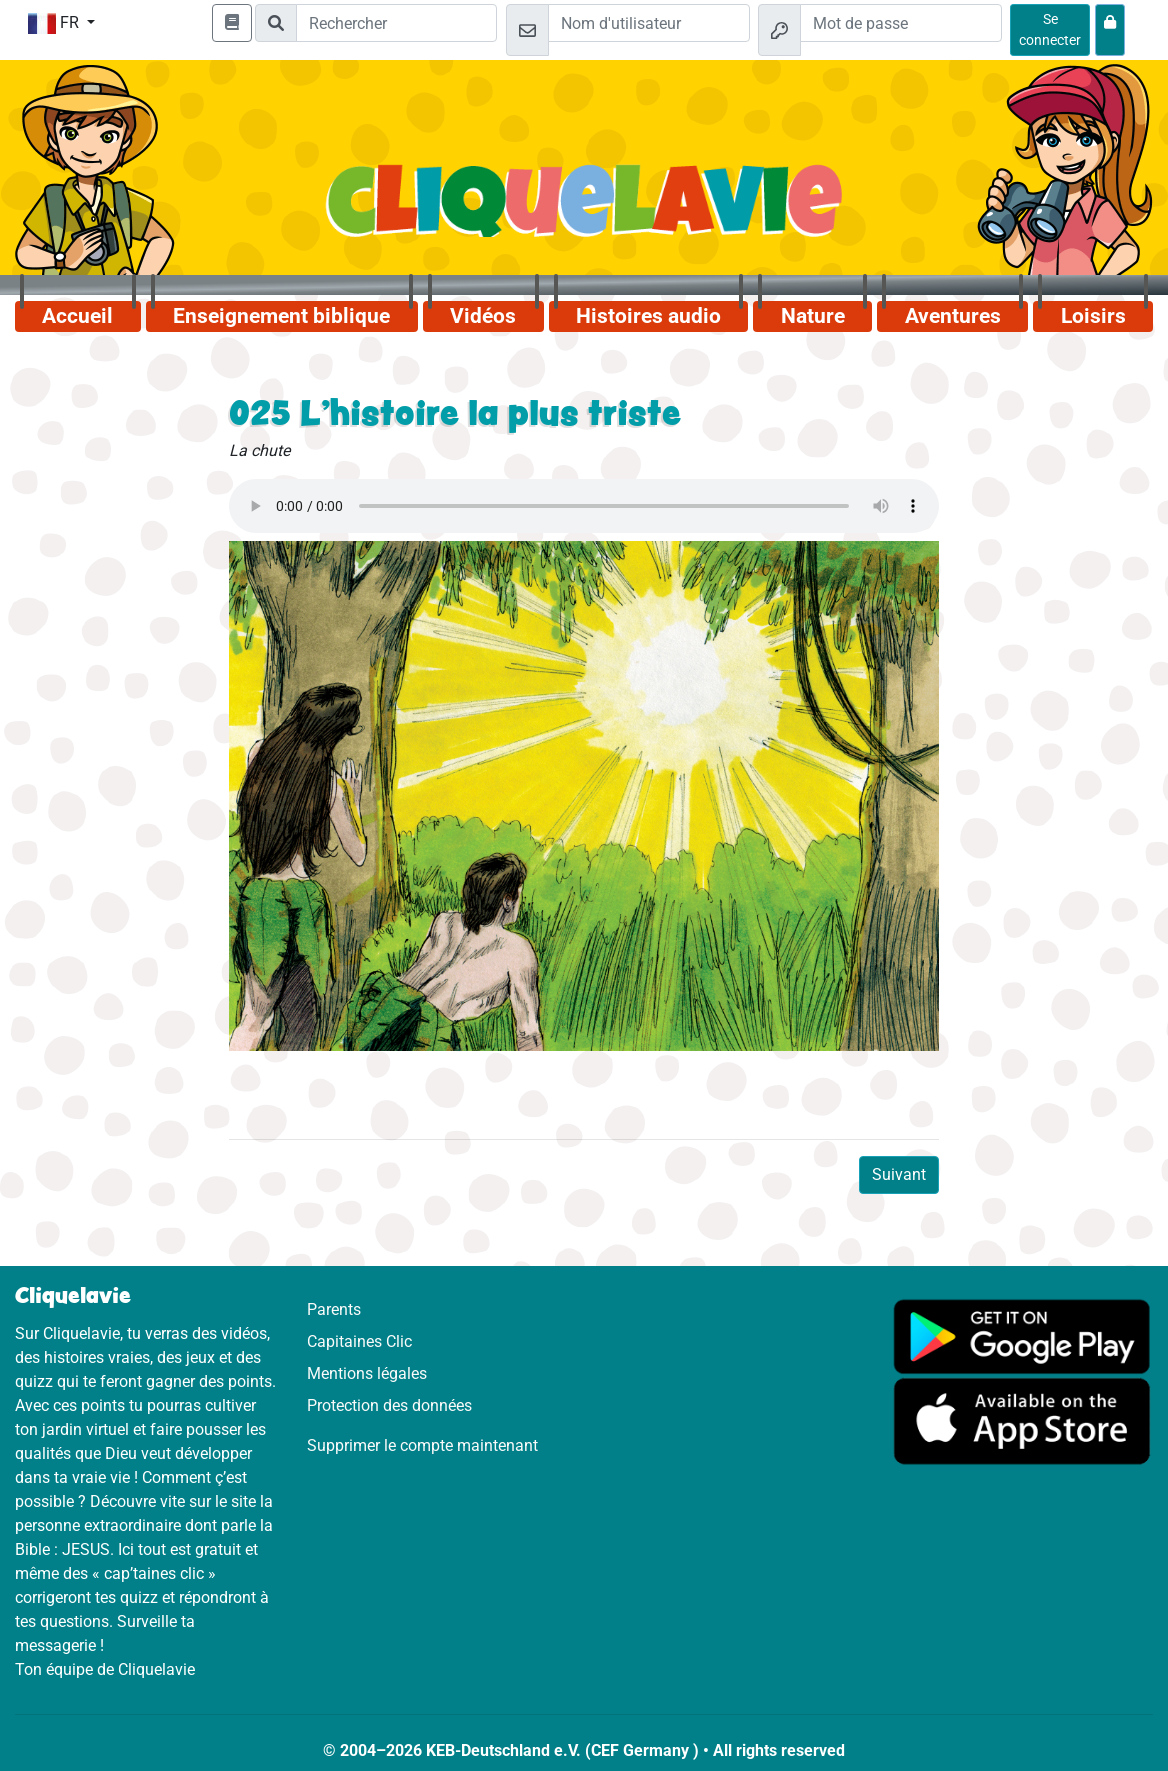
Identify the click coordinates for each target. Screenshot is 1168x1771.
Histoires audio (648, 316)
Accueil (77, 316)
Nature (813, 316)
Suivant (899, 1174)
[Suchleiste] (396, 23)
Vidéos (483, 316)
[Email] (649, 23)
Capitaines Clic (359, 1341)
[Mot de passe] (901, 23)
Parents (334, 1309)
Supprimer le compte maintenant (422, 1445)
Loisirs (1093, 316)
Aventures (953, 316)
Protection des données (389, 1405)
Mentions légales (367, 1373)
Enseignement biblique (281, 316)
